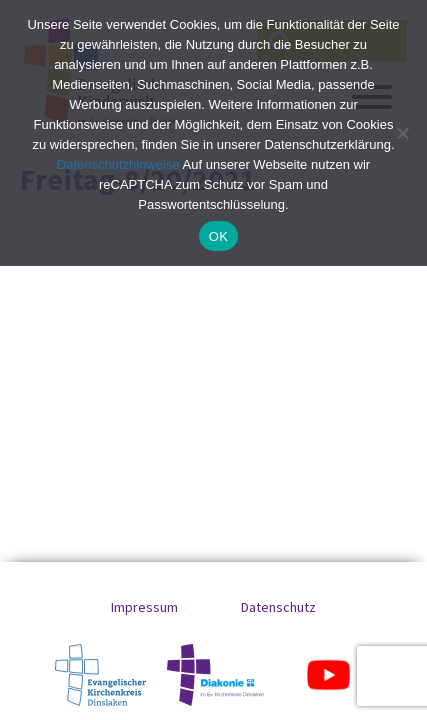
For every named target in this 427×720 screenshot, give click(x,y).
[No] (402, 133)
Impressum (144, 607)
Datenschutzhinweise (118, 164)
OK (218, 236)
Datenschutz (278, 607)
